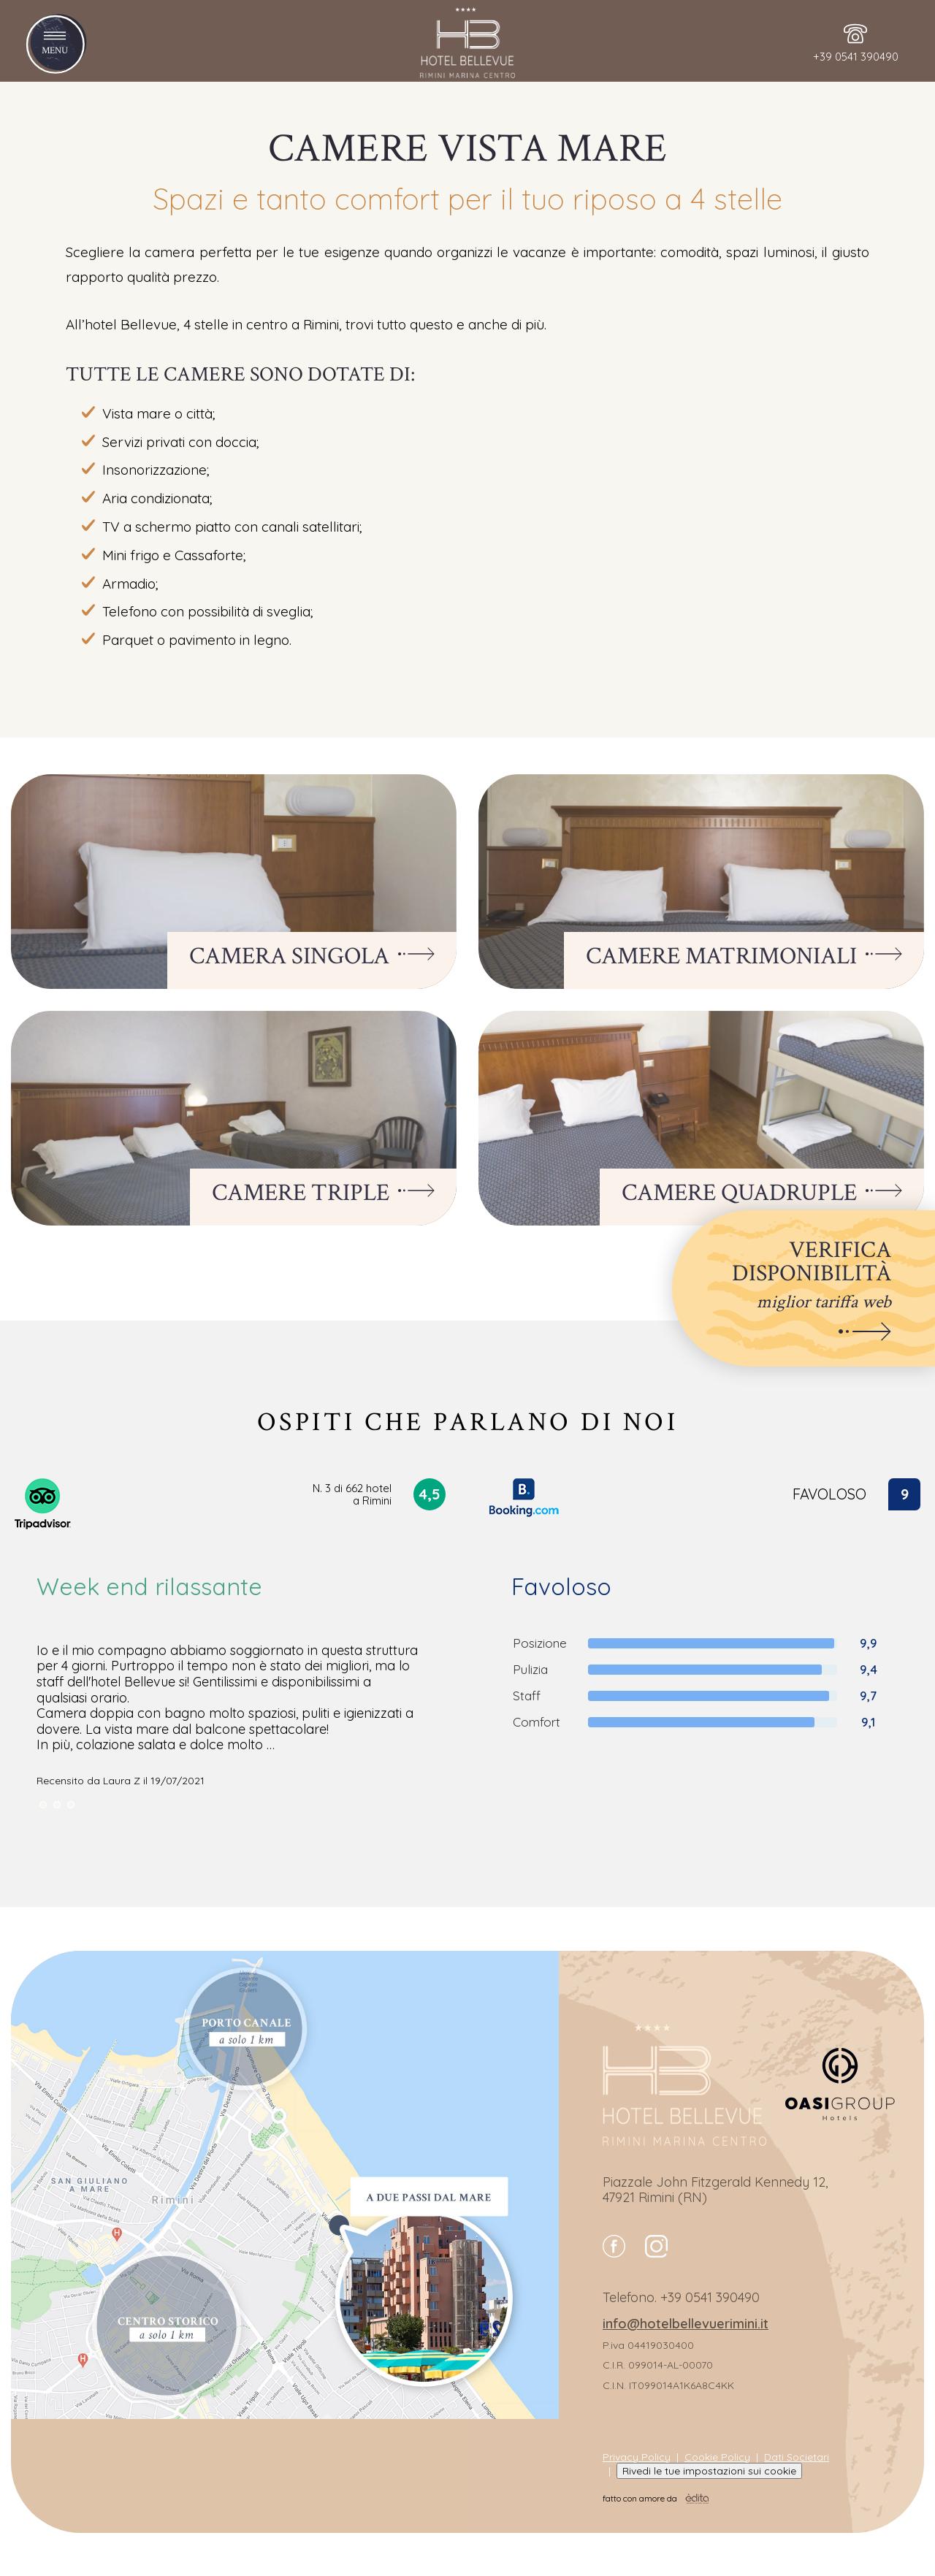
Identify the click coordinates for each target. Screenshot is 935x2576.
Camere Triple (323, 1193)
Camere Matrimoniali (744, 957)
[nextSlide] (43, 1804)
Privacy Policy (637, 2457)
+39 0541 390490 (710, 2297)
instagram (656, 2246)
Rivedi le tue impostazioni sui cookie (709, 2470)
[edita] (697, 2498)
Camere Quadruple (762, 1193)
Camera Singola (312, 957)
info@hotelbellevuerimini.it (685, 2324)
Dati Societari (796, 2457)
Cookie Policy (717, 2457)
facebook (614, 2246)
